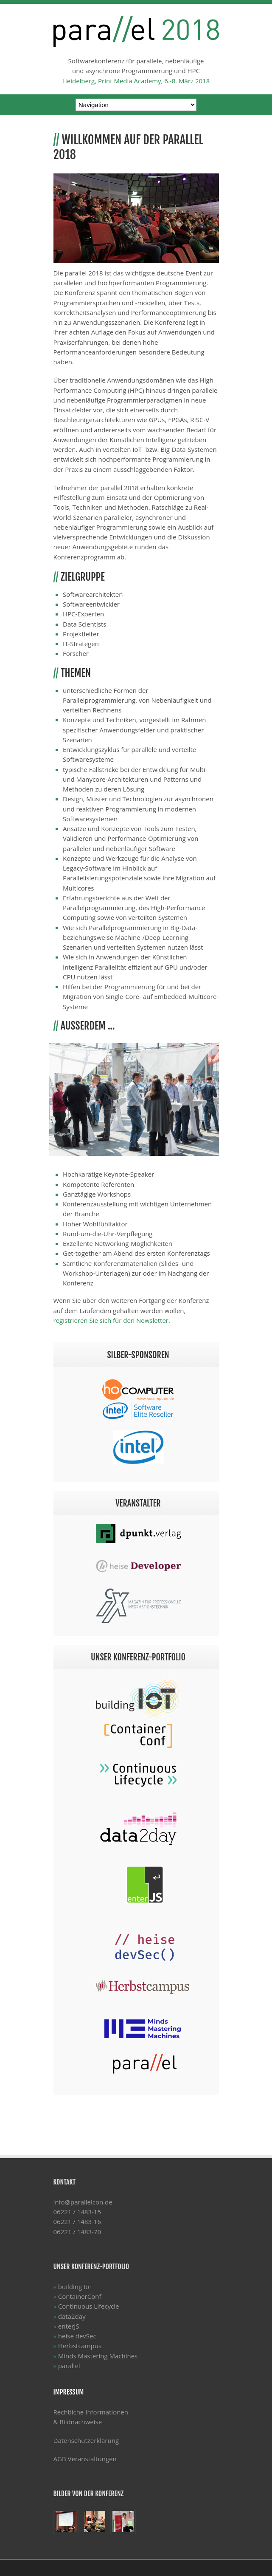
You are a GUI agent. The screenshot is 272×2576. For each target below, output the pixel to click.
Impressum (68, 2392)
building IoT (75, 2286)
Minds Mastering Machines (97, 2356)
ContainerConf (79, 2296)
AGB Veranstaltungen (85, 2458)
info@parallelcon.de (82, 2202)
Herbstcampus (79, 2345)
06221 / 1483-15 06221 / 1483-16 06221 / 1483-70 (77, 2221)
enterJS (68, 2326)
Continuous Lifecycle (88, 2306)
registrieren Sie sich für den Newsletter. (111, 1320)
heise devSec (77, 2336)
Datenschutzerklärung (86, 2440)
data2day (72, 2316)
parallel (69, 2365)
